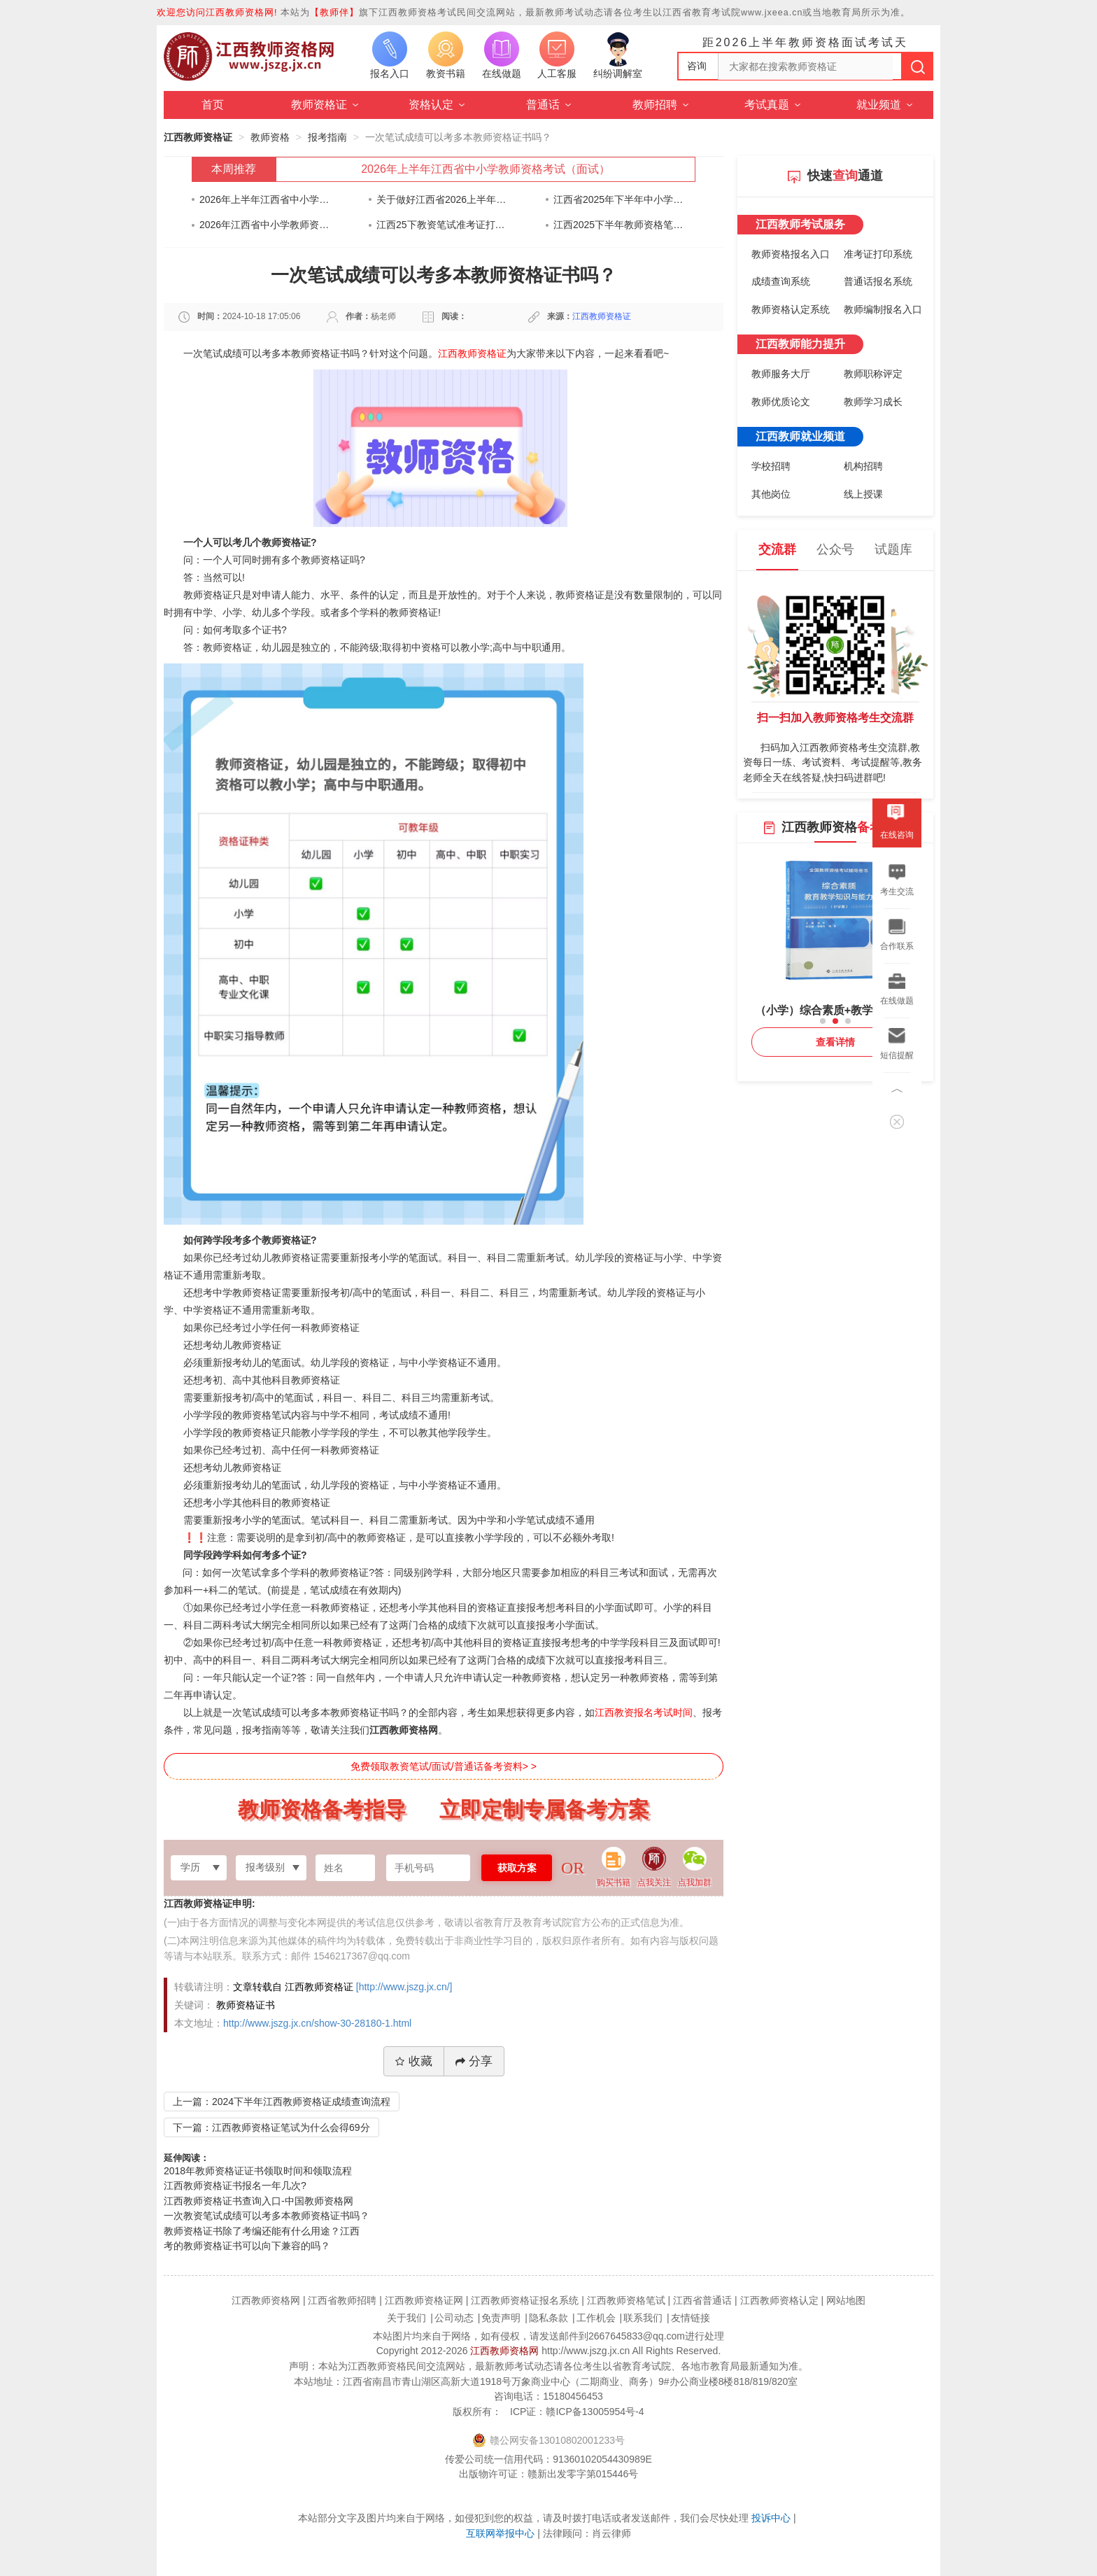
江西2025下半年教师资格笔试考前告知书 (618, 224)
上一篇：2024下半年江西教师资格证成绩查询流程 (281, 2101)
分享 (474, 2061)
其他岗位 (771, 494)
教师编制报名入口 (883, 309)
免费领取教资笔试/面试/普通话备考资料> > (444, 1766)
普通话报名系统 (878, 281)
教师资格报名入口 (790, 254)
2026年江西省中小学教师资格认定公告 (264, 224)
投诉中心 (771, 2518)
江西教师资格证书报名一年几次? (235, 2185)
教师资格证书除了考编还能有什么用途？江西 (262, 2231)
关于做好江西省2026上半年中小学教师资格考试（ (441, 199)
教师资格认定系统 (790, 309)
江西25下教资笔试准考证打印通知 (441, 224)
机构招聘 (863, 466)
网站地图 (845, 2300)
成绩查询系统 (780, 281)
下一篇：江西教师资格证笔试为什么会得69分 (271, 2127)
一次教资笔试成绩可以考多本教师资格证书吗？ (266, 2215)
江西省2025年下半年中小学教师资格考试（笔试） (618, 199)
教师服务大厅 (780, 373)
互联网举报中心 (500, 2533)
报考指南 (327, 137)
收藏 (413, 2061)
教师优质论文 (780, 401)
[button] (823, 1021)
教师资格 (270, 137)
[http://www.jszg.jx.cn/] (404, 1986)
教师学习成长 (873, 401)
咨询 (697, 65)
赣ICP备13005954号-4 (595, 2411)
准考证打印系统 (878, 254)
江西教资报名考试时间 (644, 1712)
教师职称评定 (873, 373)
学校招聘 (771, 466)
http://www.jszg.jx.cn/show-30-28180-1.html (317, 2023)
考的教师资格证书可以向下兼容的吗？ (247, 2245)
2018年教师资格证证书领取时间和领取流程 (258, 2170)
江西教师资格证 (198, 137)
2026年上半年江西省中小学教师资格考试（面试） (485, 169)
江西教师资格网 (504, 2350)
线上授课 (863, 494)
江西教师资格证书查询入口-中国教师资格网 (258, 2201)
